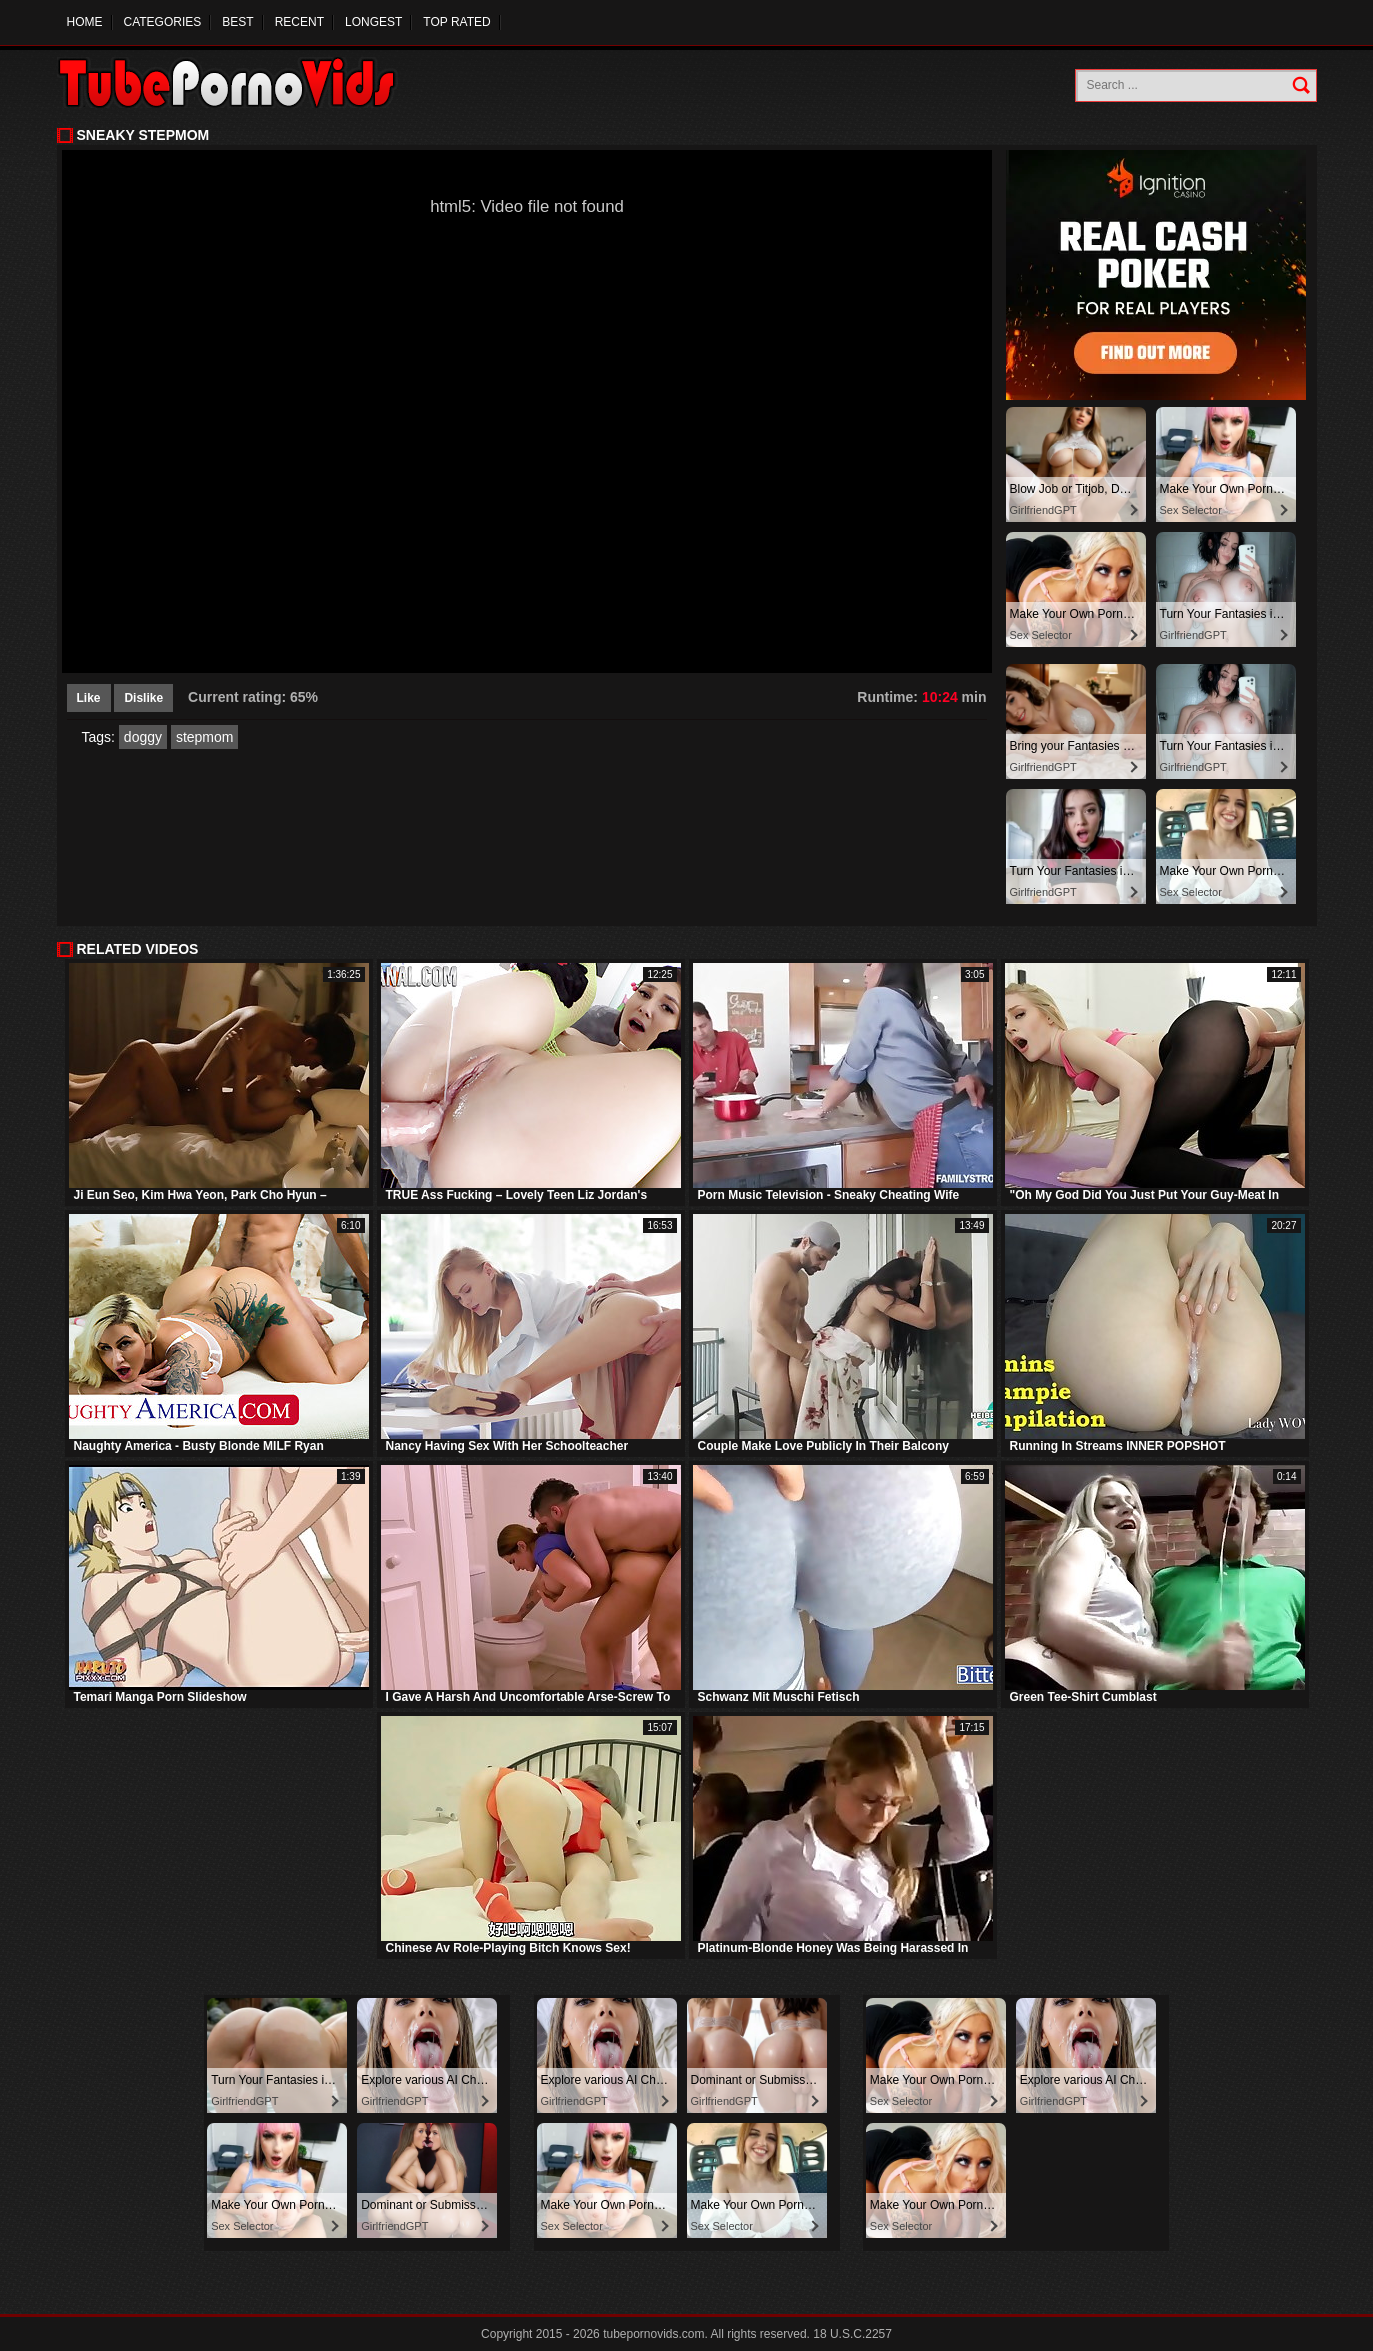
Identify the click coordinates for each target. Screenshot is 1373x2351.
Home (85, 22)
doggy (143, 737)
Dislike (143, 698)
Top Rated (456, 22)
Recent (299, 22)
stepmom (205, 737)
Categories (163, 22)
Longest (373, 22)
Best (237, 22)
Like (89, 698)
